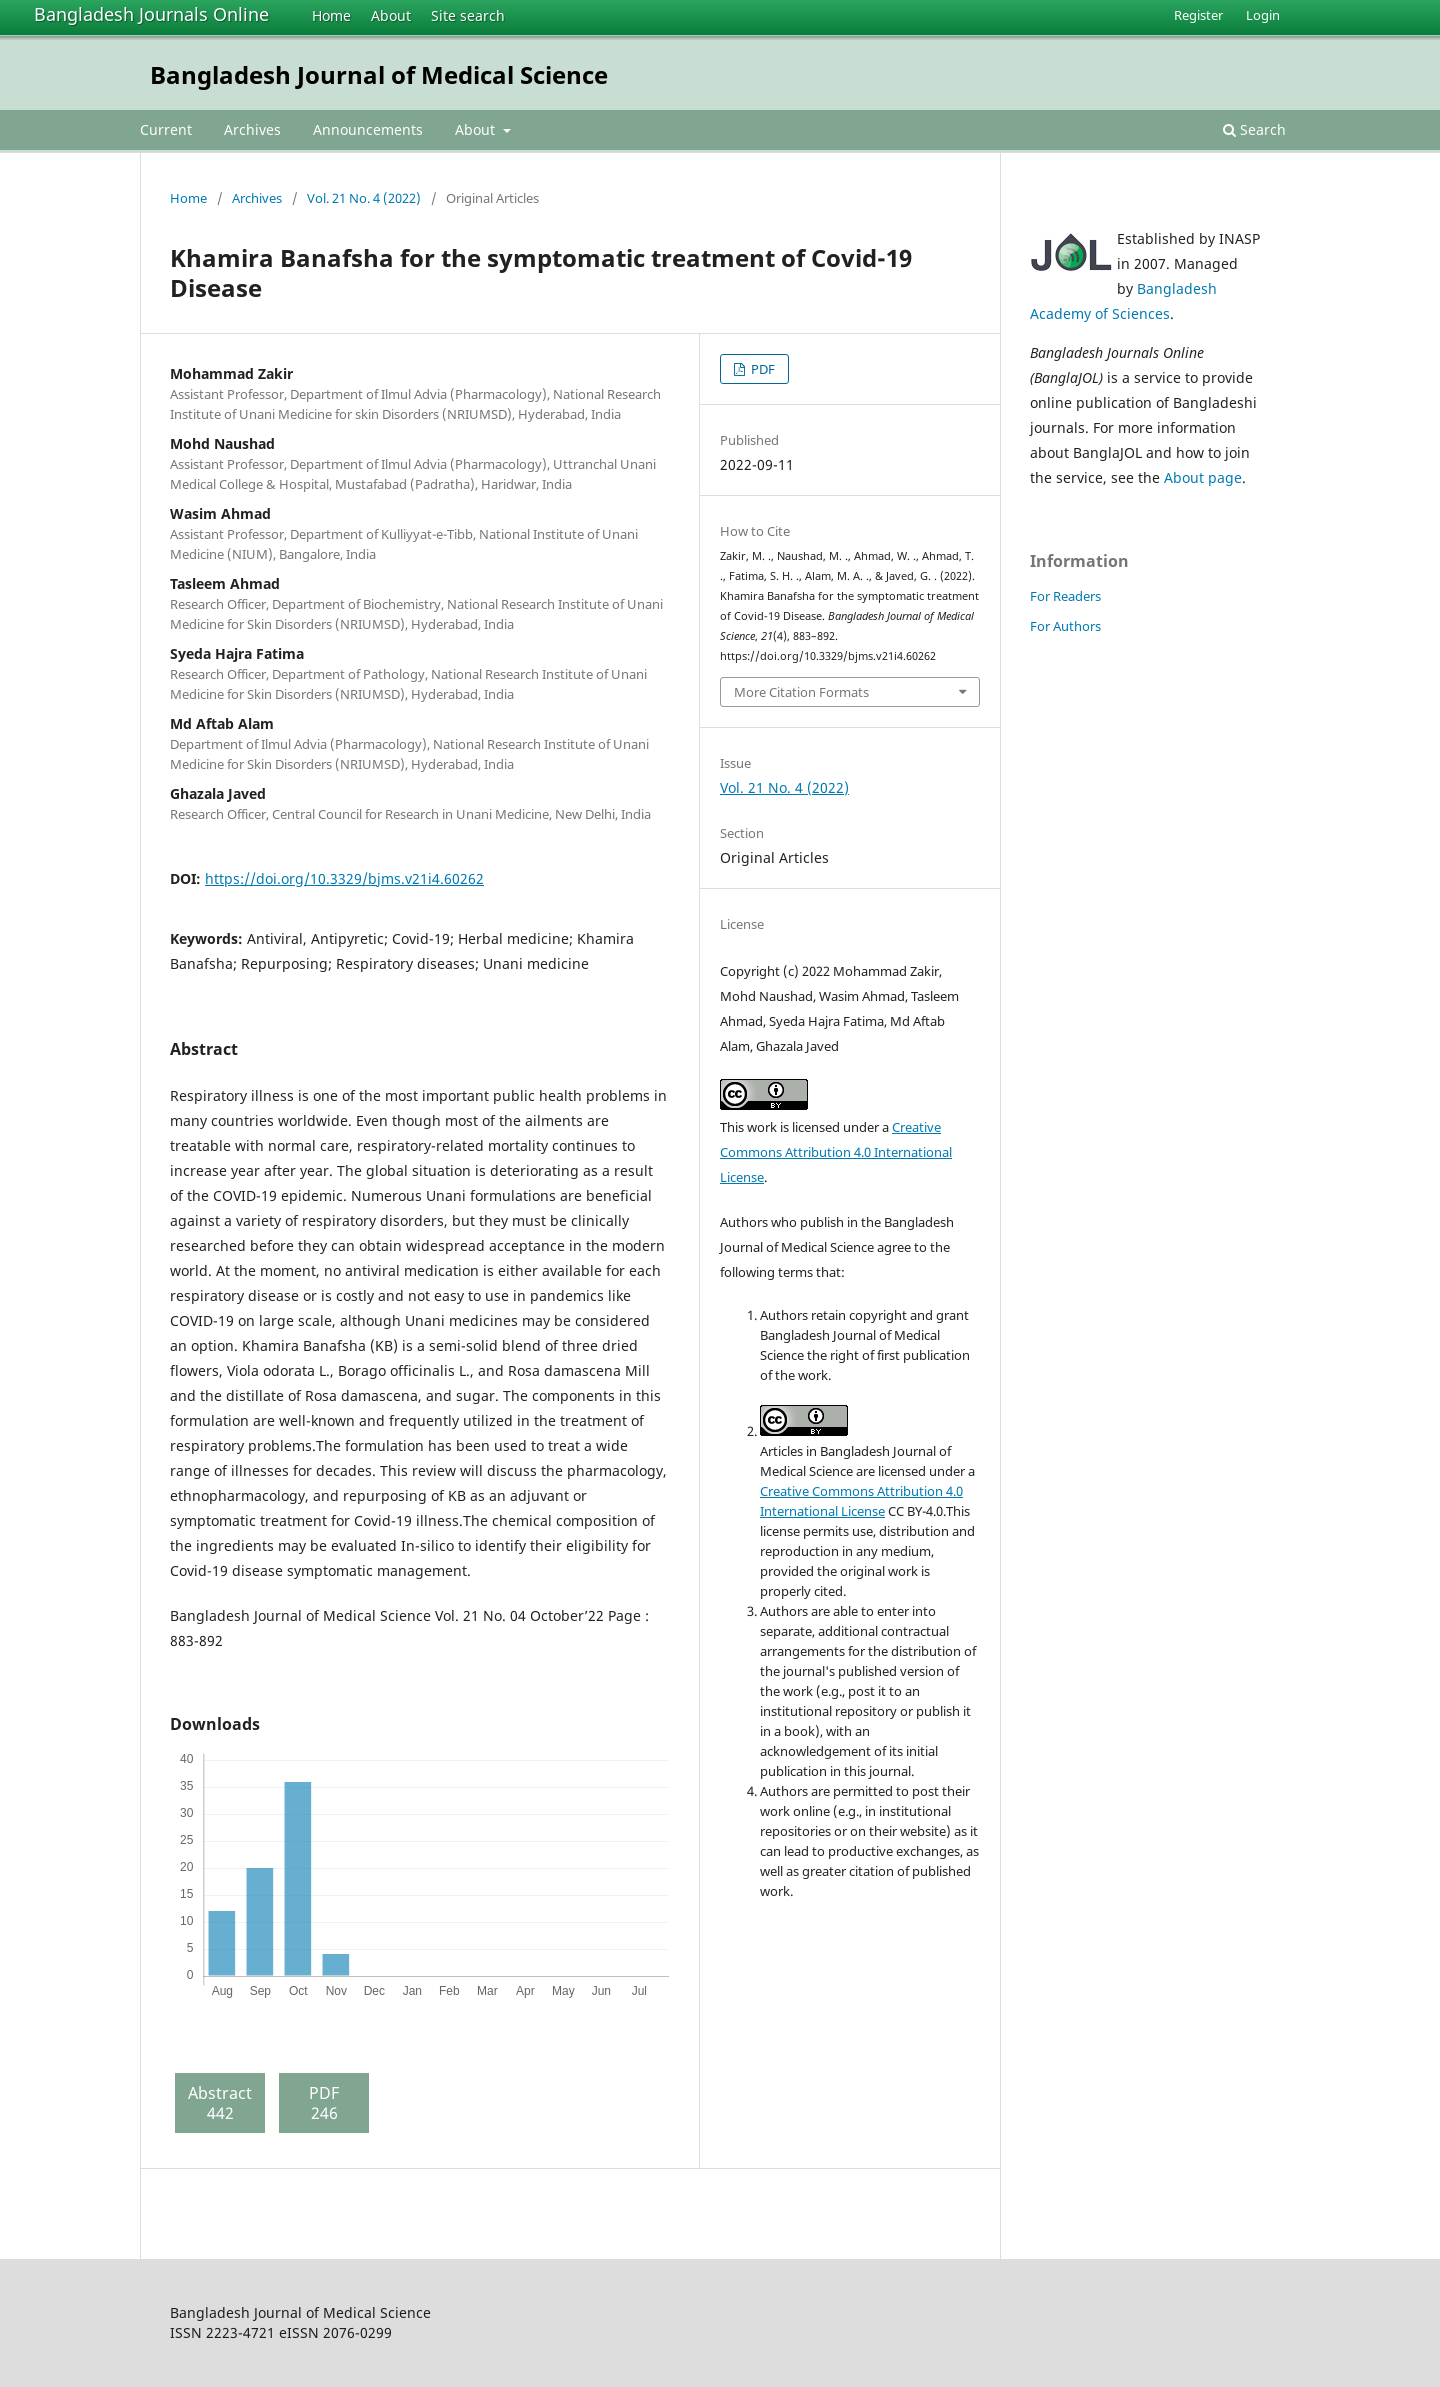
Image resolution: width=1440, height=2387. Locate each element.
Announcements (368, 129)
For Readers (1065, 596)
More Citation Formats (801, 692)
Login (1263, 15)
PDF (761, 369)
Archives (252, 129)
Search (1254, 129)
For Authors (1065, 626)
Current (166, 129)
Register (1198, 15)
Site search (468, 15)
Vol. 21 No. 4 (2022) (364, 198)
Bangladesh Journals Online (151, 14)
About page (1203, 477)
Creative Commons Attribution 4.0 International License (836, 1152)
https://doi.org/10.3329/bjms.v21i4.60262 (344, 878)
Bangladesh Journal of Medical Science (379, 74)
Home (331, 15)
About (391, 15)
